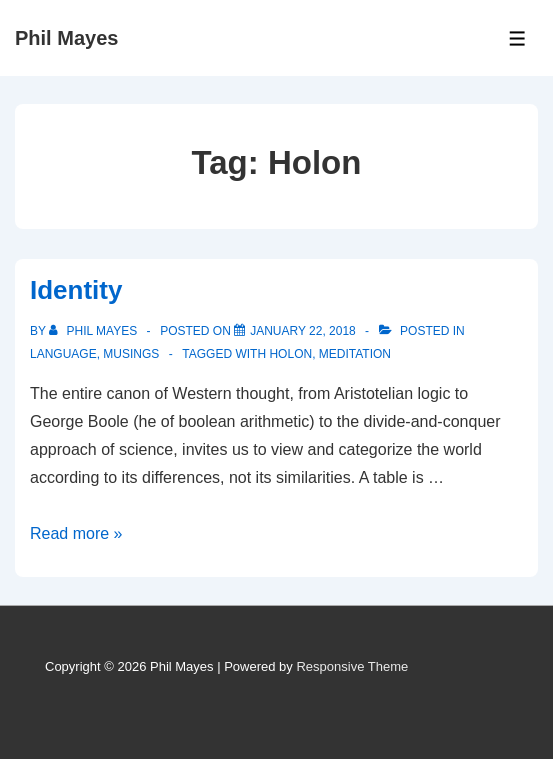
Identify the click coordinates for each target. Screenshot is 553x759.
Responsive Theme (352, 666)
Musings (131, 354)
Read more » (76, 533)
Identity (76, 290)
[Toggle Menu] (517, 38)
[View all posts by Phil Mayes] (94, 331)
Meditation (355, 354)
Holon (290, 354)
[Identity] (303, 331)
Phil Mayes (66, 38)
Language (63, 354)
